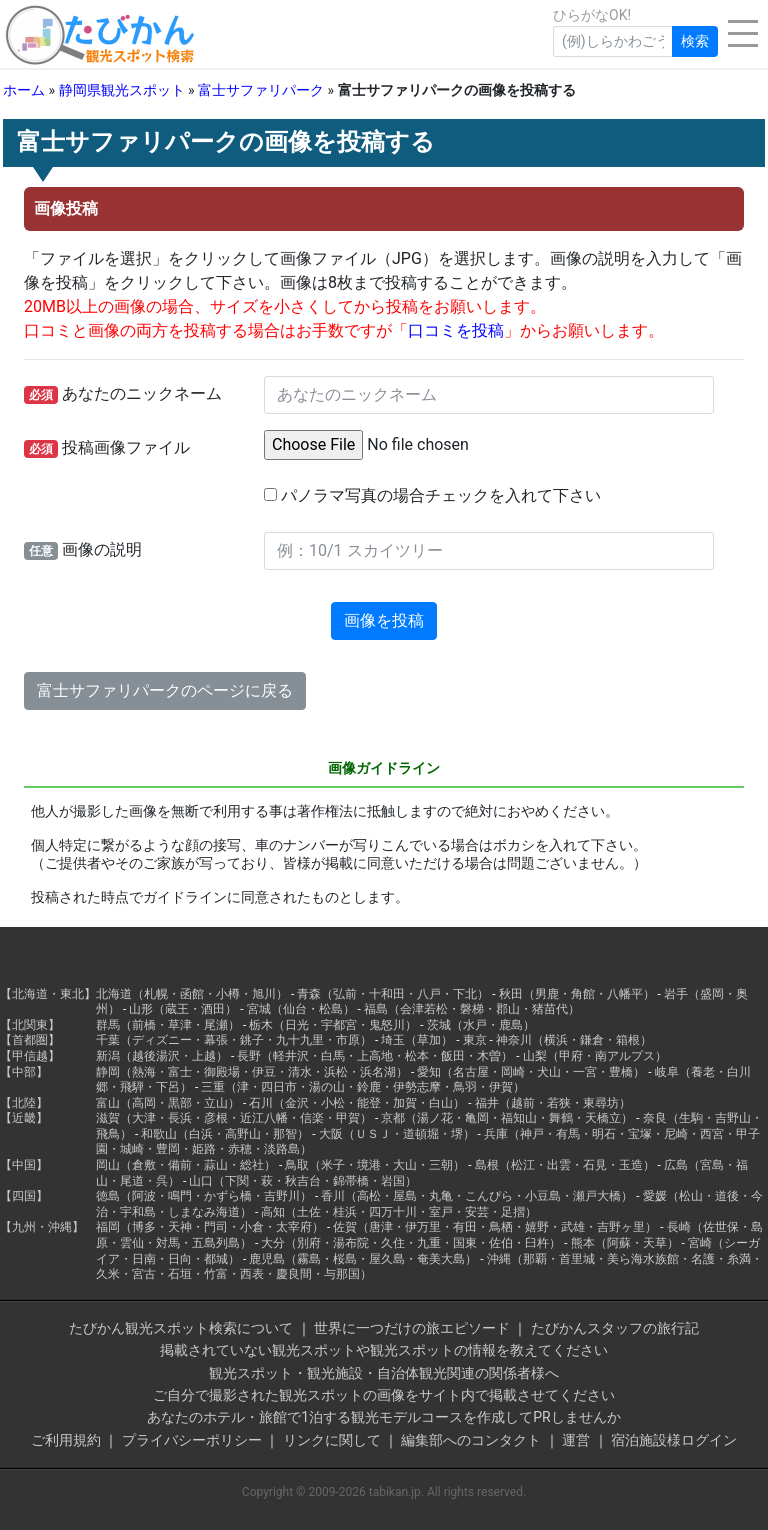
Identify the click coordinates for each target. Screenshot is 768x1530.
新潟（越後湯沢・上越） (162, 1056)
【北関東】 (30, 1025)
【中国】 (24, 1165)
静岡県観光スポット (122, 90)
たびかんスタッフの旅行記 (615, 1328)
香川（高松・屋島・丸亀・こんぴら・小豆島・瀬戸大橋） (477, 1196)
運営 (576, 1440)
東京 (475, 1040)
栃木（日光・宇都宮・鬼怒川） (333, 1025)
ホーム (24, 90)
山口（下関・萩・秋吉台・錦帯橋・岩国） (303, 1181)
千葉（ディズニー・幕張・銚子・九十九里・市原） (234, 1040)
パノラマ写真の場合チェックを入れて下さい (432, 495)
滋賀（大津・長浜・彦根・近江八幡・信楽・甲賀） (234, 1118)
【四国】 (24, 1196)
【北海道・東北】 (48, 994)
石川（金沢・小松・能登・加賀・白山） (357, 1103)
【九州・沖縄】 (42, 1227)
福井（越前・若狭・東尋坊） (553, 1103)
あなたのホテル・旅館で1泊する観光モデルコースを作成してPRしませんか (383, 1417)
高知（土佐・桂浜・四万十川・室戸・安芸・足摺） (399, 1212)
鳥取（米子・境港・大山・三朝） (375, 1165)
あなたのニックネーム (123, 394)
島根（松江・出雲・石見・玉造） (565, 1165)
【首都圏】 (30, 1040)
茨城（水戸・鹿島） (481, 1025)
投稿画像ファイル (107, 448)
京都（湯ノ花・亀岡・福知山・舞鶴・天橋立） (507, 1118)
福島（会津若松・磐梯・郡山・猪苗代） (472, 1009)
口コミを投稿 (456, 330)
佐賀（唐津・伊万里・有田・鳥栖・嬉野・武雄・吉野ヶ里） (495, 1227)
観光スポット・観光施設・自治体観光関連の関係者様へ (384, 1373)
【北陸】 (24, 1103)
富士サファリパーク (261, 90)
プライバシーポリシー (192, 1440)
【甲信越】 (30, 1056)
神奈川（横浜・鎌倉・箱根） (574, 1040)
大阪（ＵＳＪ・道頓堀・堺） (397, 1134)
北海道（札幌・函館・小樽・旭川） (192, 994)
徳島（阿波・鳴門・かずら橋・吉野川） (204, 1196)
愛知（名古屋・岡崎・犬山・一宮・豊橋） (531, 1072)
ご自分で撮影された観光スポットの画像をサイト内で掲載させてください (384, 1395)
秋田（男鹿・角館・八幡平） (577, 994)
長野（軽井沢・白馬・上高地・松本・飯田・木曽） (375, 1056)
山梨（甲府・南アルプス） (595, 1056)
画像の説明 (83, 550)
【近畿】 (24, 1118)
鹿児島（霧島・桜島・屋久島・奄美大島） (363, 1259)
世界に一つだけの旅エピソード (412, 1328)
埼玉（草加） (417, 1040)
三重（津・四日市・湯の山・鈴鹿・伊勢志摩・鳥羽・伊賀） (363, 1087)
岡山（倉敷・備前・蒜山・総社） (186, 1165)
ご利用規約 (66, 1440)
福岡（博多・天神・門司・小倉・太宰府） (210, 1227)
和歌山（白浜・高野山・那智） (225, 1134)
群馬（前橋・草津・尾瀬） (168, 1025)
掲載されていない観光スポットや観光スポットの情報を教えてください (384, 1350)
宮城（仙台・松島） (301, 1009)
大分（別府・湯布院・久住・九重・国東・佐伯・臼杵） (411, 1243)
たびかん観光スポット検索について (181, 1328)
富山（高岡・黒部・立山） (168, 1103)
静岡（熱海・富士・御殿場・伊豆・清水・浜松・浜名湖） (252, 1072)
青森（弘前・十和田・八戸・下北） (393, 994)
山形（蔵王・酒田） (183, 1009)
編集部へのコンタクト (471, 1440)
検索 (695, 41)
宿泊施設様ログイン (674, 1440)
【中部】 (24, 1072)
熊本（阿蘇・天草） (625, 1243)
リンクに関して (332, 1440)
